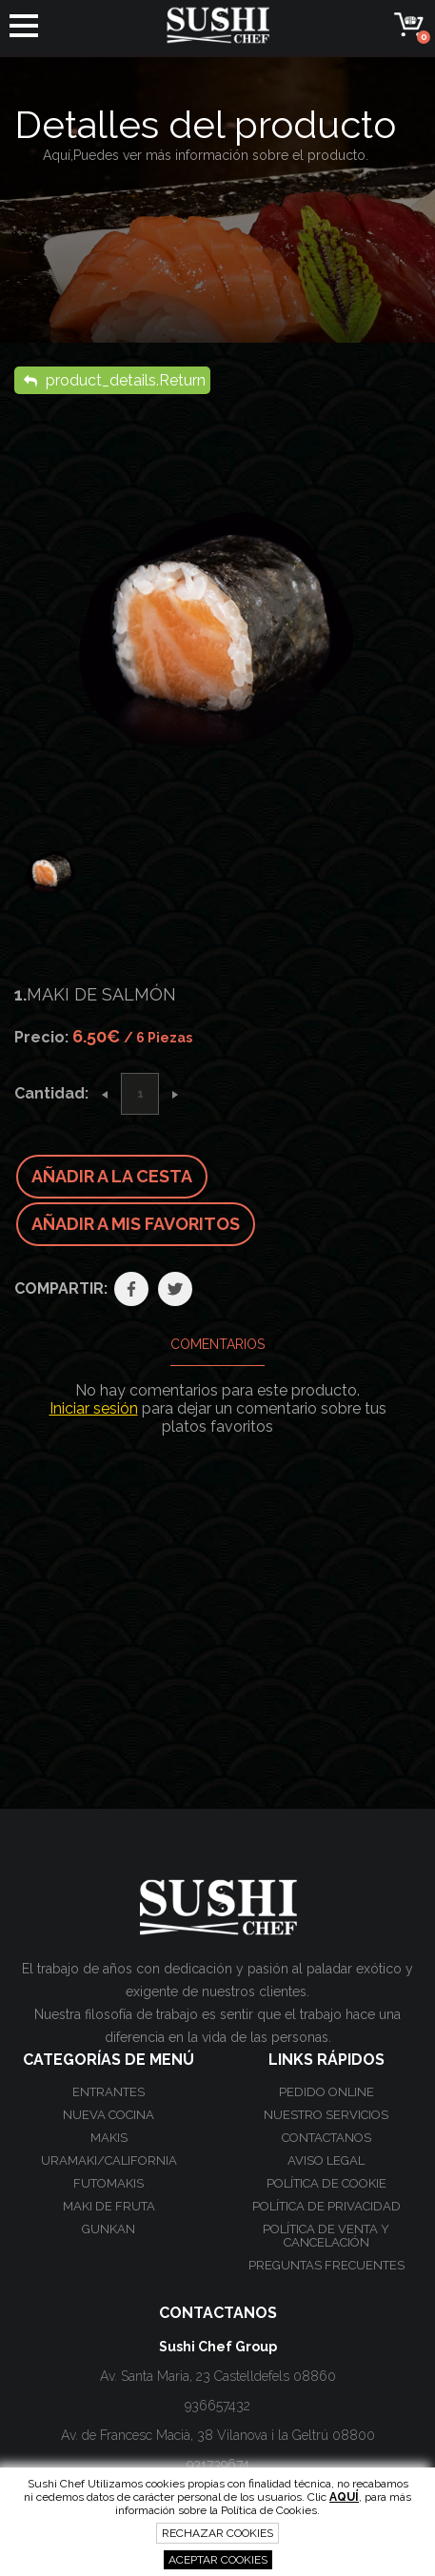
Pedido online (326, 2092)
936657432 (217, 2405)
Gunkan (108, 2229)
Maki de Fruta (109, 2206)
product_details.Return (115, 380)
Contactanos (326, 2137)
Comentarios (217, 1344)
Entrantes (108, 2092)
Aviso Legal (326, 2160)
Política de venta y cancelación (326, 2235)
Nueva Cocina (108, 2115)
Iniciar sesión (93, 1408)
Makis (109, 2137)
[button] (24, 25)
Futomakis (108, 2183)
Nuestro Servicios (326, 2115)
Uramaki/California (109, 2160)
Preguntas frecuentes (326, 2265)
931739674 (218, 2464)
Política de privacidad (326, 2206)
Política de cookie (326, 2183)
